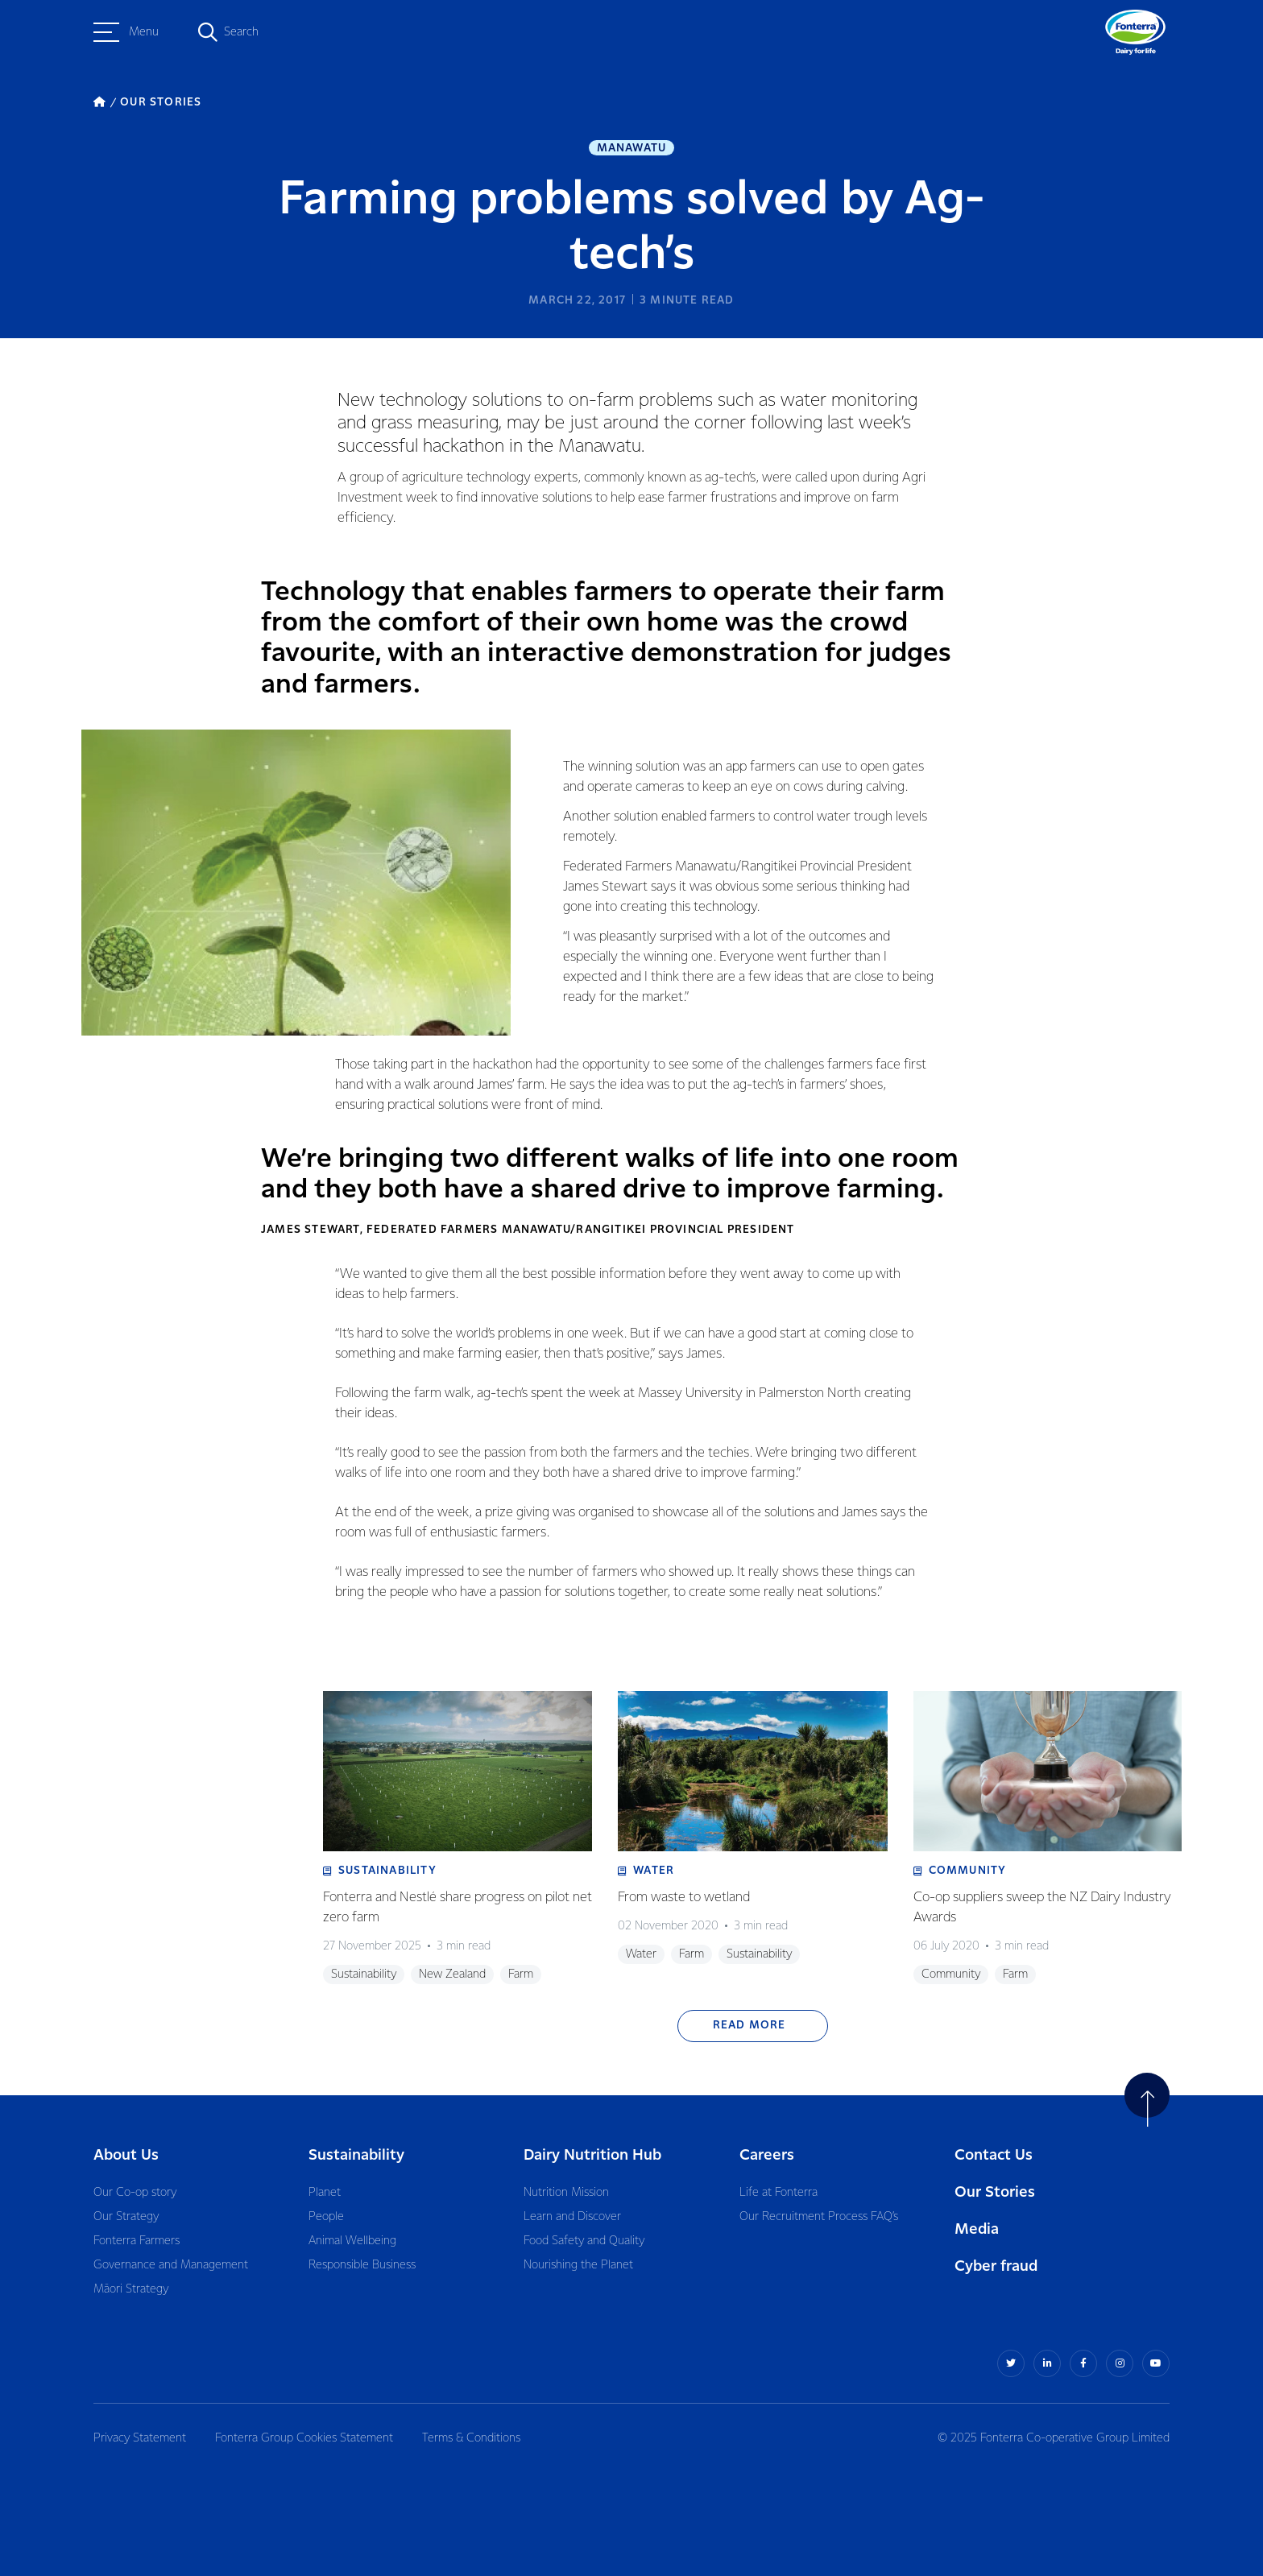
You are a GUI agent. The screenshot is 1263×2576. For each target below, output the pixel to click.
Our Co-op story (134, 2192)
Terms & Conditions (471, 2438)
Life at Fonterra (778, 2192)
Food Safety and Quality (584, 2241)
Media (976, 2229)
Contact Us (993, 2155)
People (326, 2216)
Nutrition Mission (566, 2192)
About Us (126, 2155)
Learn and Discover (572, 2216)
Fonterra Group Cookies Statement (304, 2438)
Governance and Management (170, 2265)
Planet (325, 2192)
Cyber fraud (995, 2266)
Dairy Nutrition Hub (592, 2155)
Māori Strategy (130, 2289)
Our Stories (994, 2192)
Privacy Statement (139, 2438)
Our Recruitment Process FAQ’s (818, 2216)
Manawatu (632, 148)
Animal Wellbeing (352, 2241)
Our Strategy (126, 2216)
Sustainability (356, 2155)
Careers (766, 2155)
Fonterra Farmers (136, 2241)
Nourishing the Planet (578, 2265)
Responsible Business (362, 2265)
